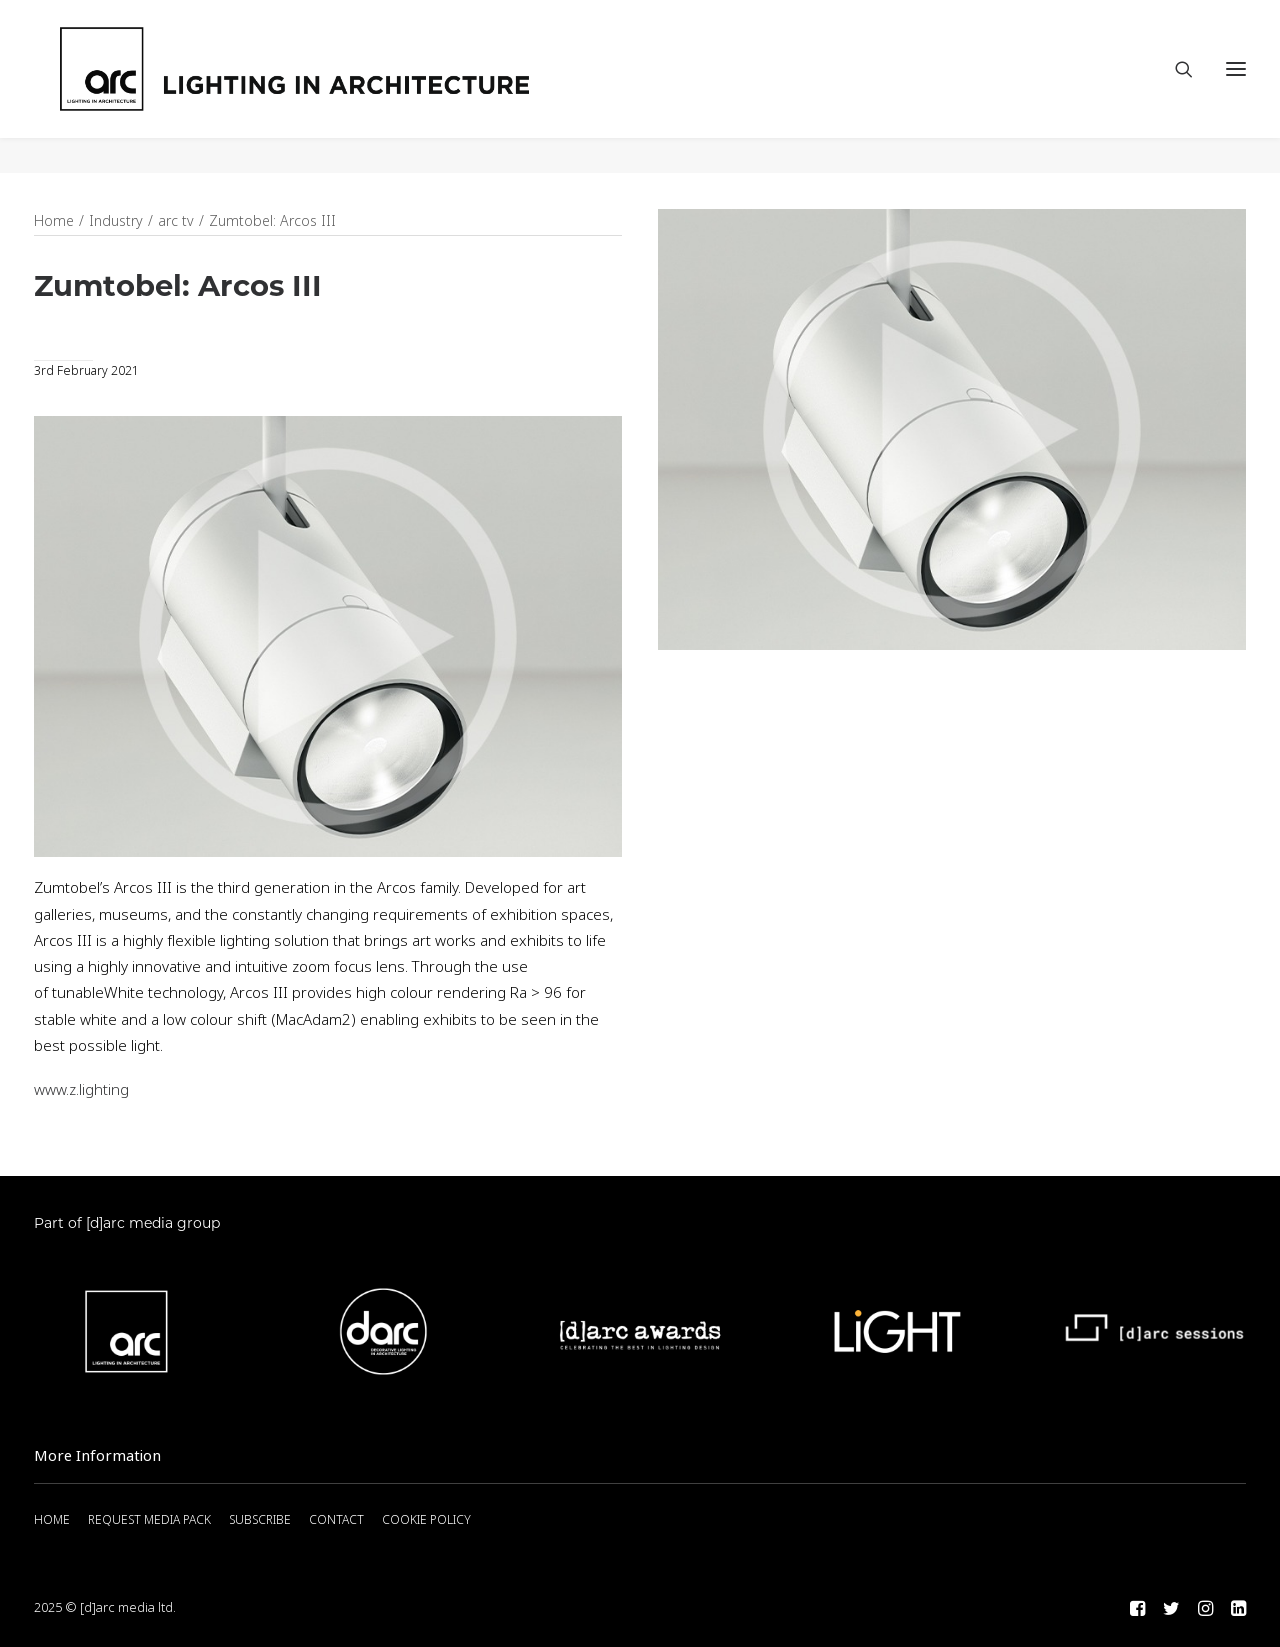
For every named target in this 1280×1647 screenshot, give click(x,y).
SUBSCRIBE (260, 1521)
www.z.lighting (81, 1091)
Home (54, 222)
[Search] (1175, 87)
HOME (52, 1521)
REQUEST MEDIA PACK (149, 1521)
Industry (116, 222)
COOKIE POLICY (426, 1521)
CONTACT (336, 1521)
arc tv (176, 222)
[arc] (369, 87)
